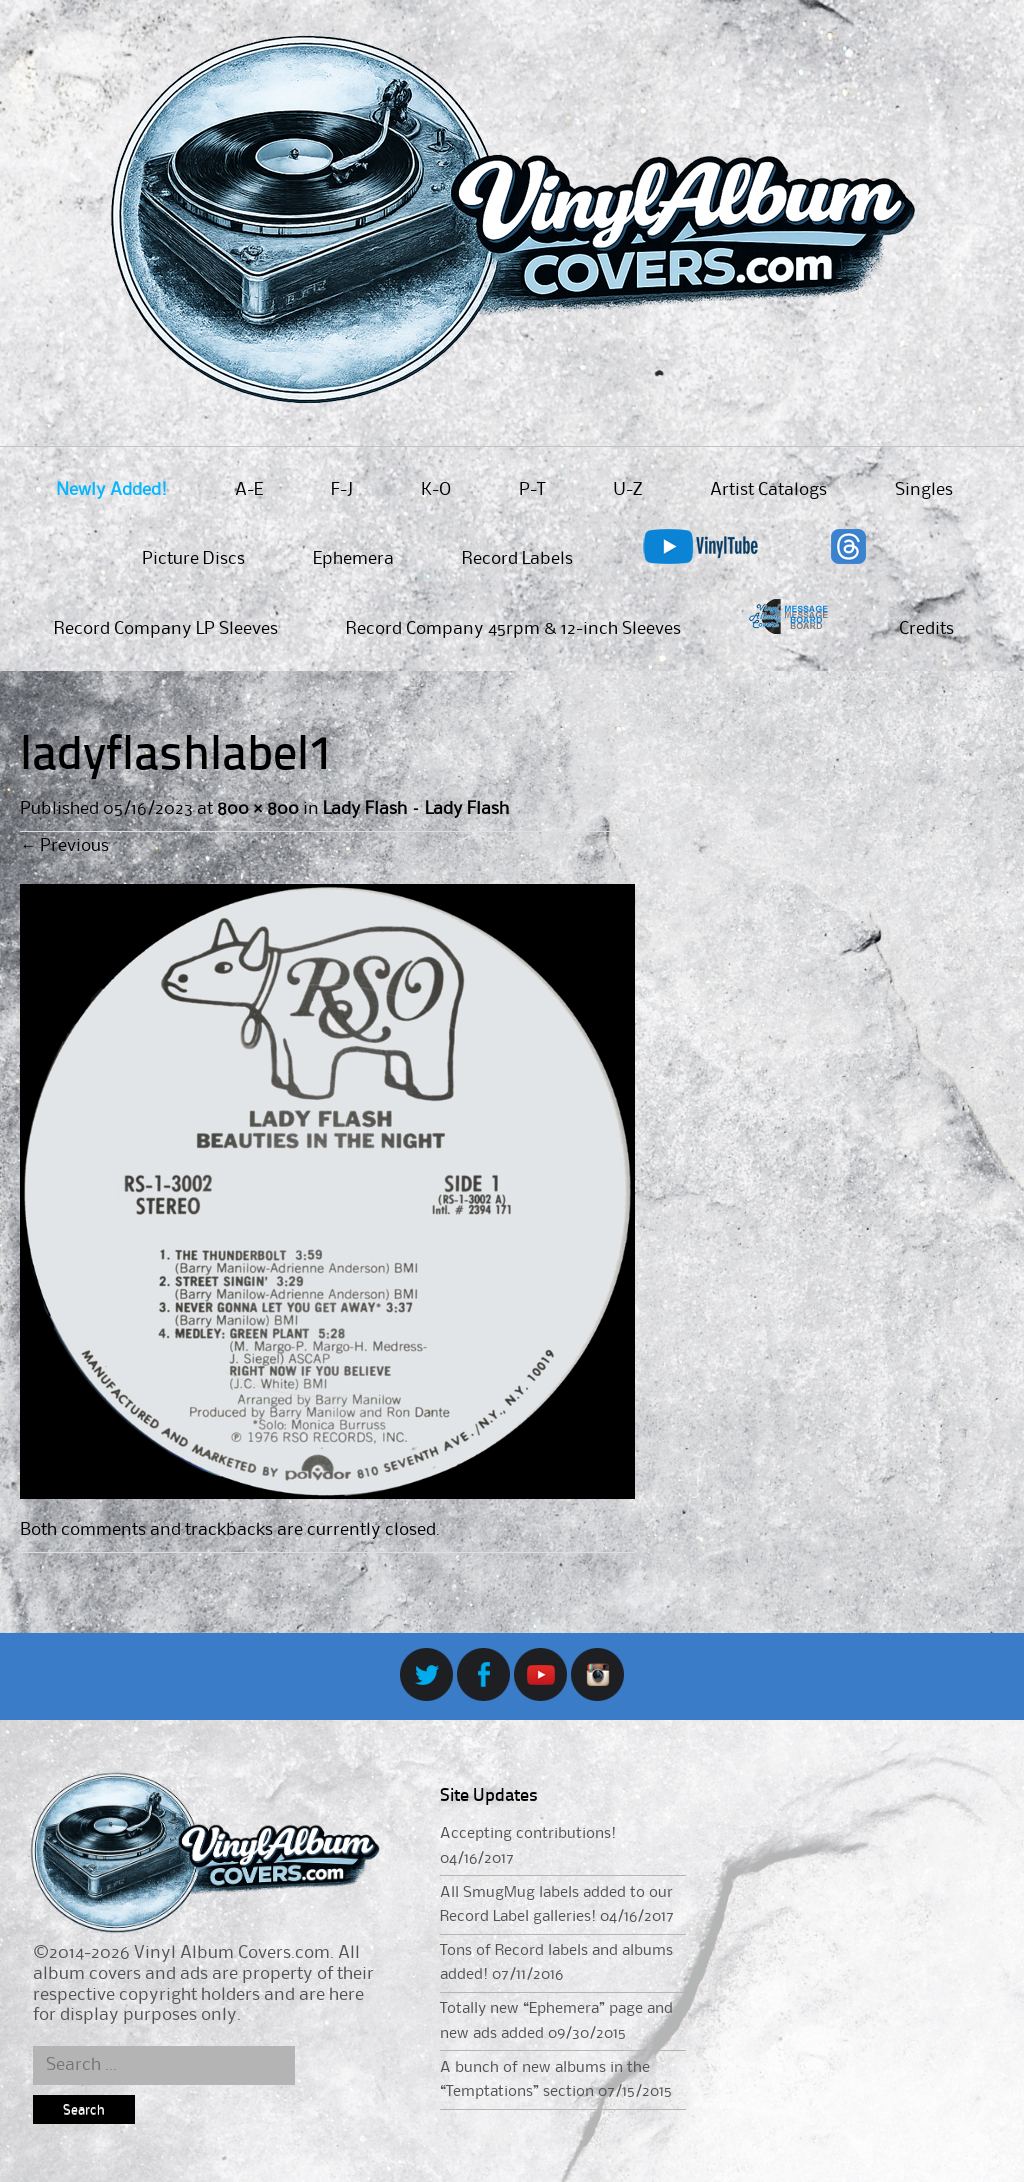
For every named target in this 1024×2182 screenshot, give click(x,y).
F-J (342, 490)
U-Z (627, 490)
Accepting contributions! (528, 1834)
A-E (249, 490)
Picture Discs (193, 559)
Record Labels (517, 559)
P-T (532, 490)
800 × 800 (257, 809)
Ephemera (353, 559)
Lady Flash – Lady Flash (416, 809)
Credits (926, 629)
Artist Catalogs (768, 490)
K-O (436, 490)
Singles (924, 490)
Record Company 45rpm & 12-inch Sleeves (513, 629)
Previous (64, 846)
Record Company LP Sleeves (166, 629)
